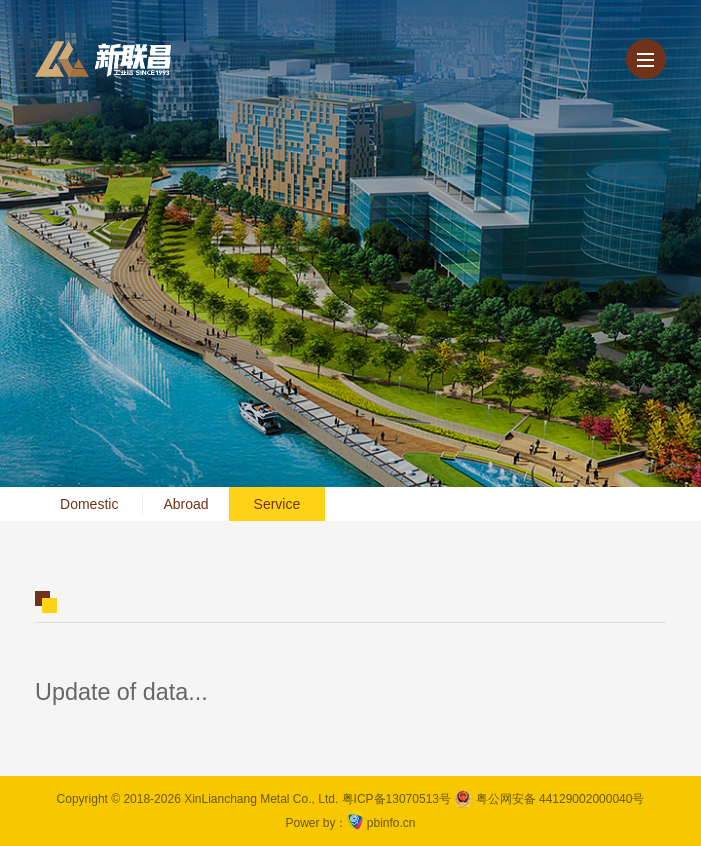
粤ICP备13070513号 (396, 799)
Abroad (185, 504)
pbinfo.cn (391, 823)
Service (277, 504)
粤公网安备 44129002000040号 (549, 799)
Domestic (89, 504)
